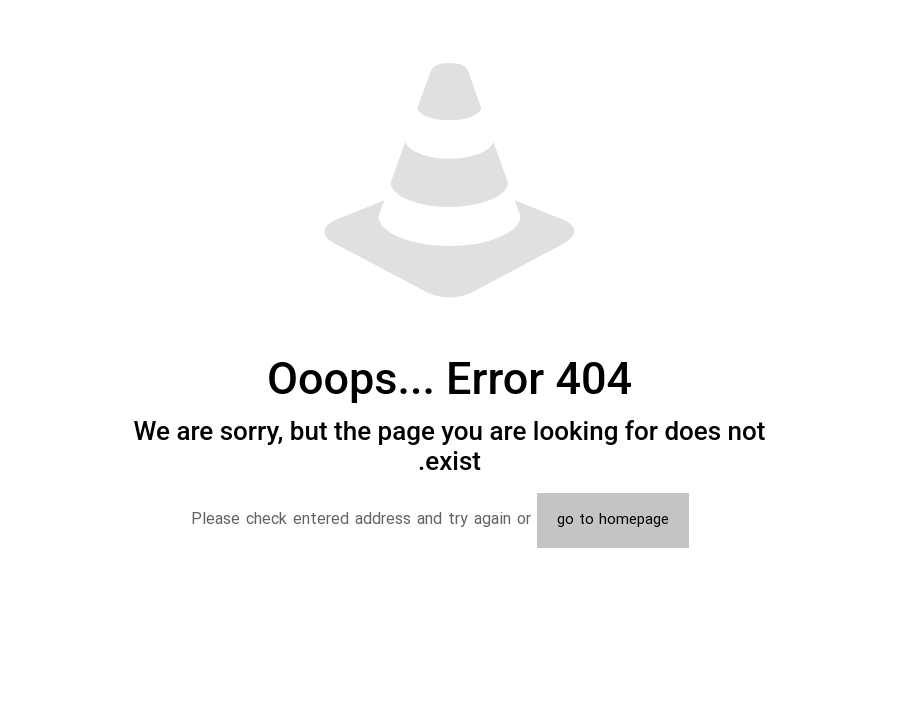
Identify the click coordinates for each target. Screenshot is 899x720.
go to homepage (613, 520)
